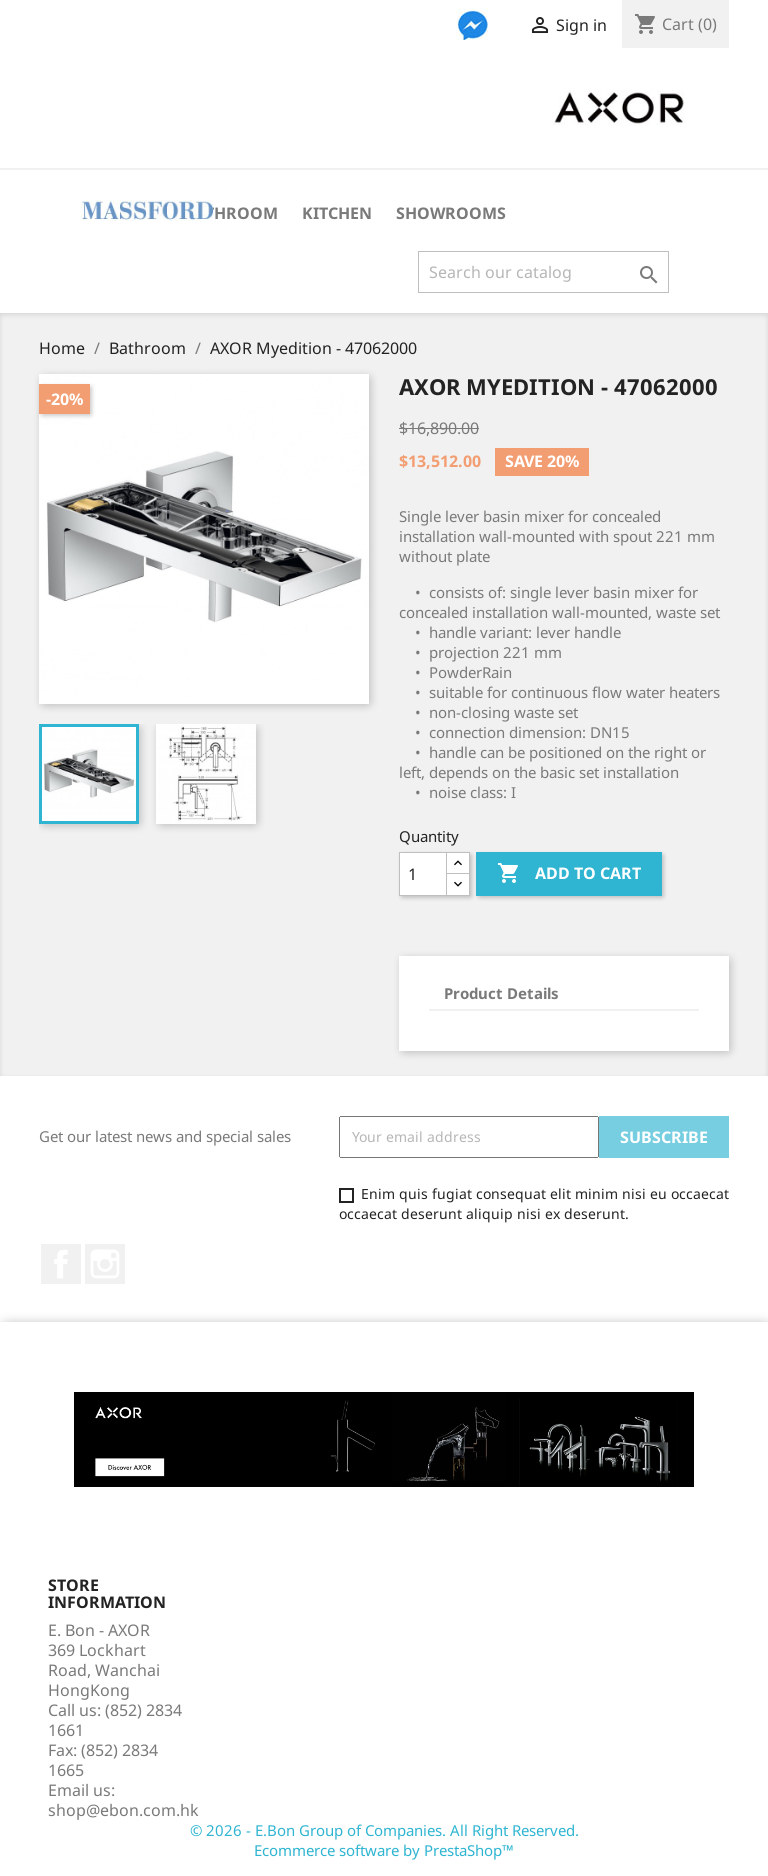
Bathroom (231, 213)
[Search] (543, 272)
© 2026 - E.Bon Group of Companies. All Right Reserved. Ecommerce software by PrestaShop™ (384, 1840)
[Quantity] (423, 874)
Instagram (105, 1264)
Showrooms (451, 213)
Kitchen (337, 213)
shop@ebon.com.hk (123, 1810)
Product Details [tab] (501, 993)
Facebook (61, 1264)
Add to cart (569, 874)
